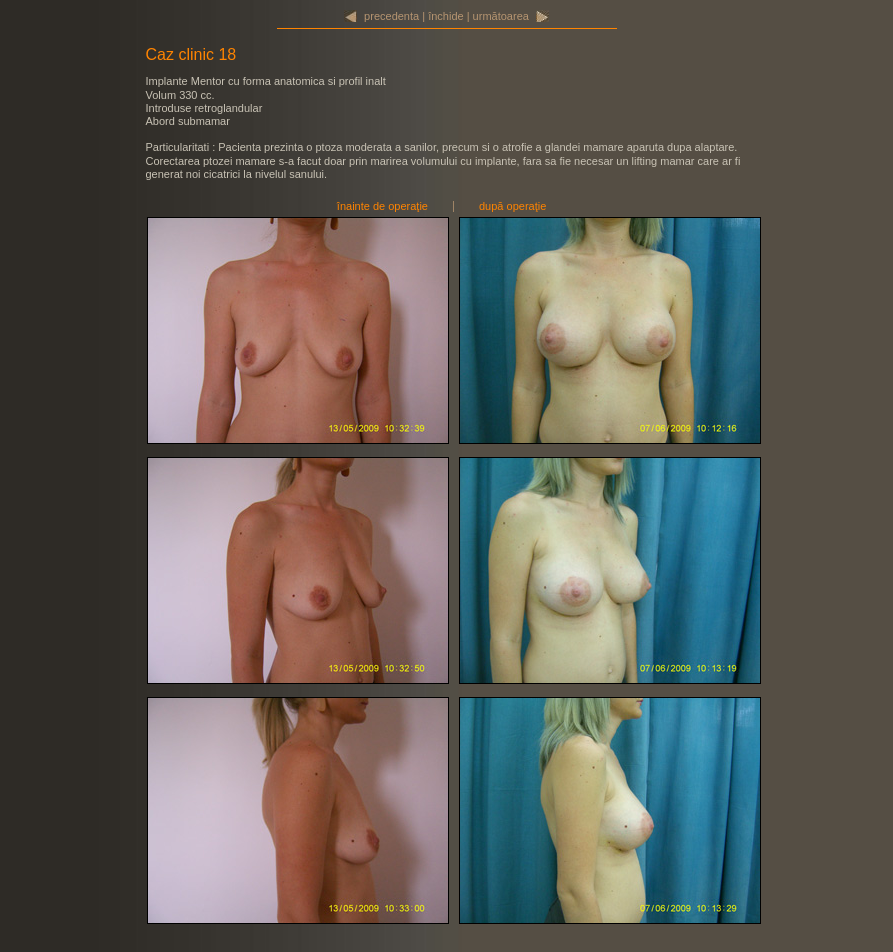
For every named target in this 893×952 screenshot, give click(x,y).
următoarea (501, 16)
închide (445, 16)
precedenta (391, 16)
